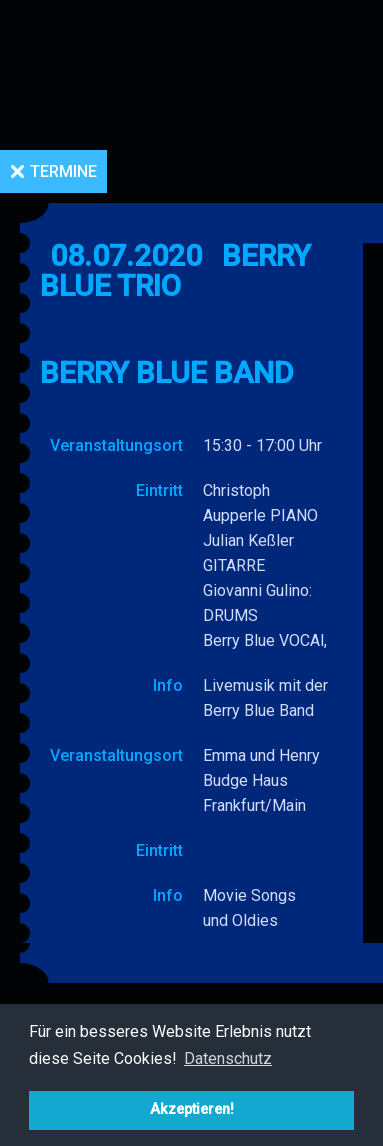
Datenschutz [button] (228, 1058)
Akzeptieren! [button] (192, 1109)
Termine (63, 171)
